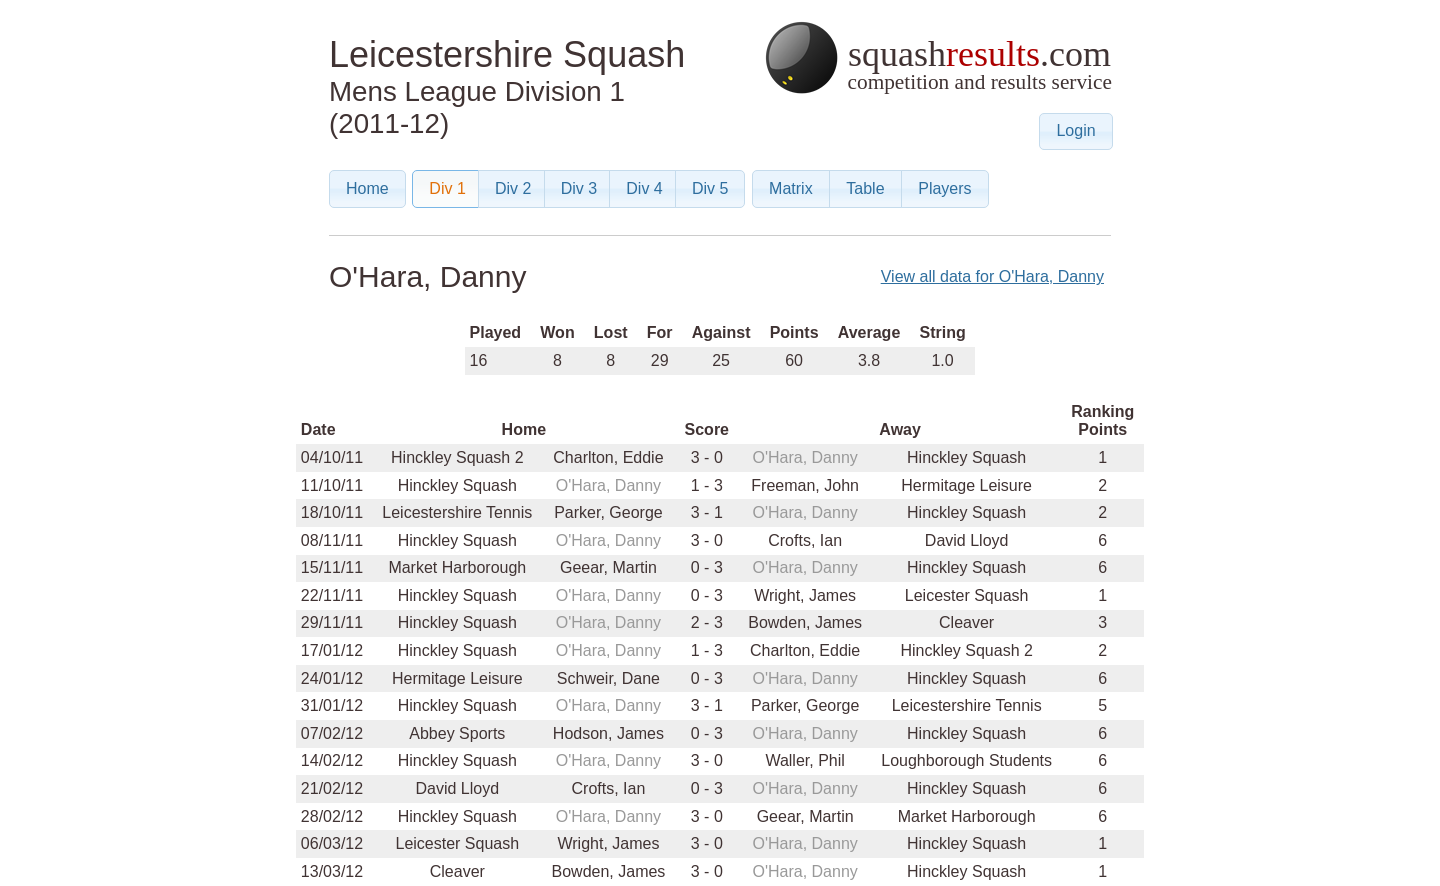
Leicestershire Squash (507, 54)
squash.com (937, 57)
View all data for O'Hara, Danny (992, 276)
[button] (1075, 131)
